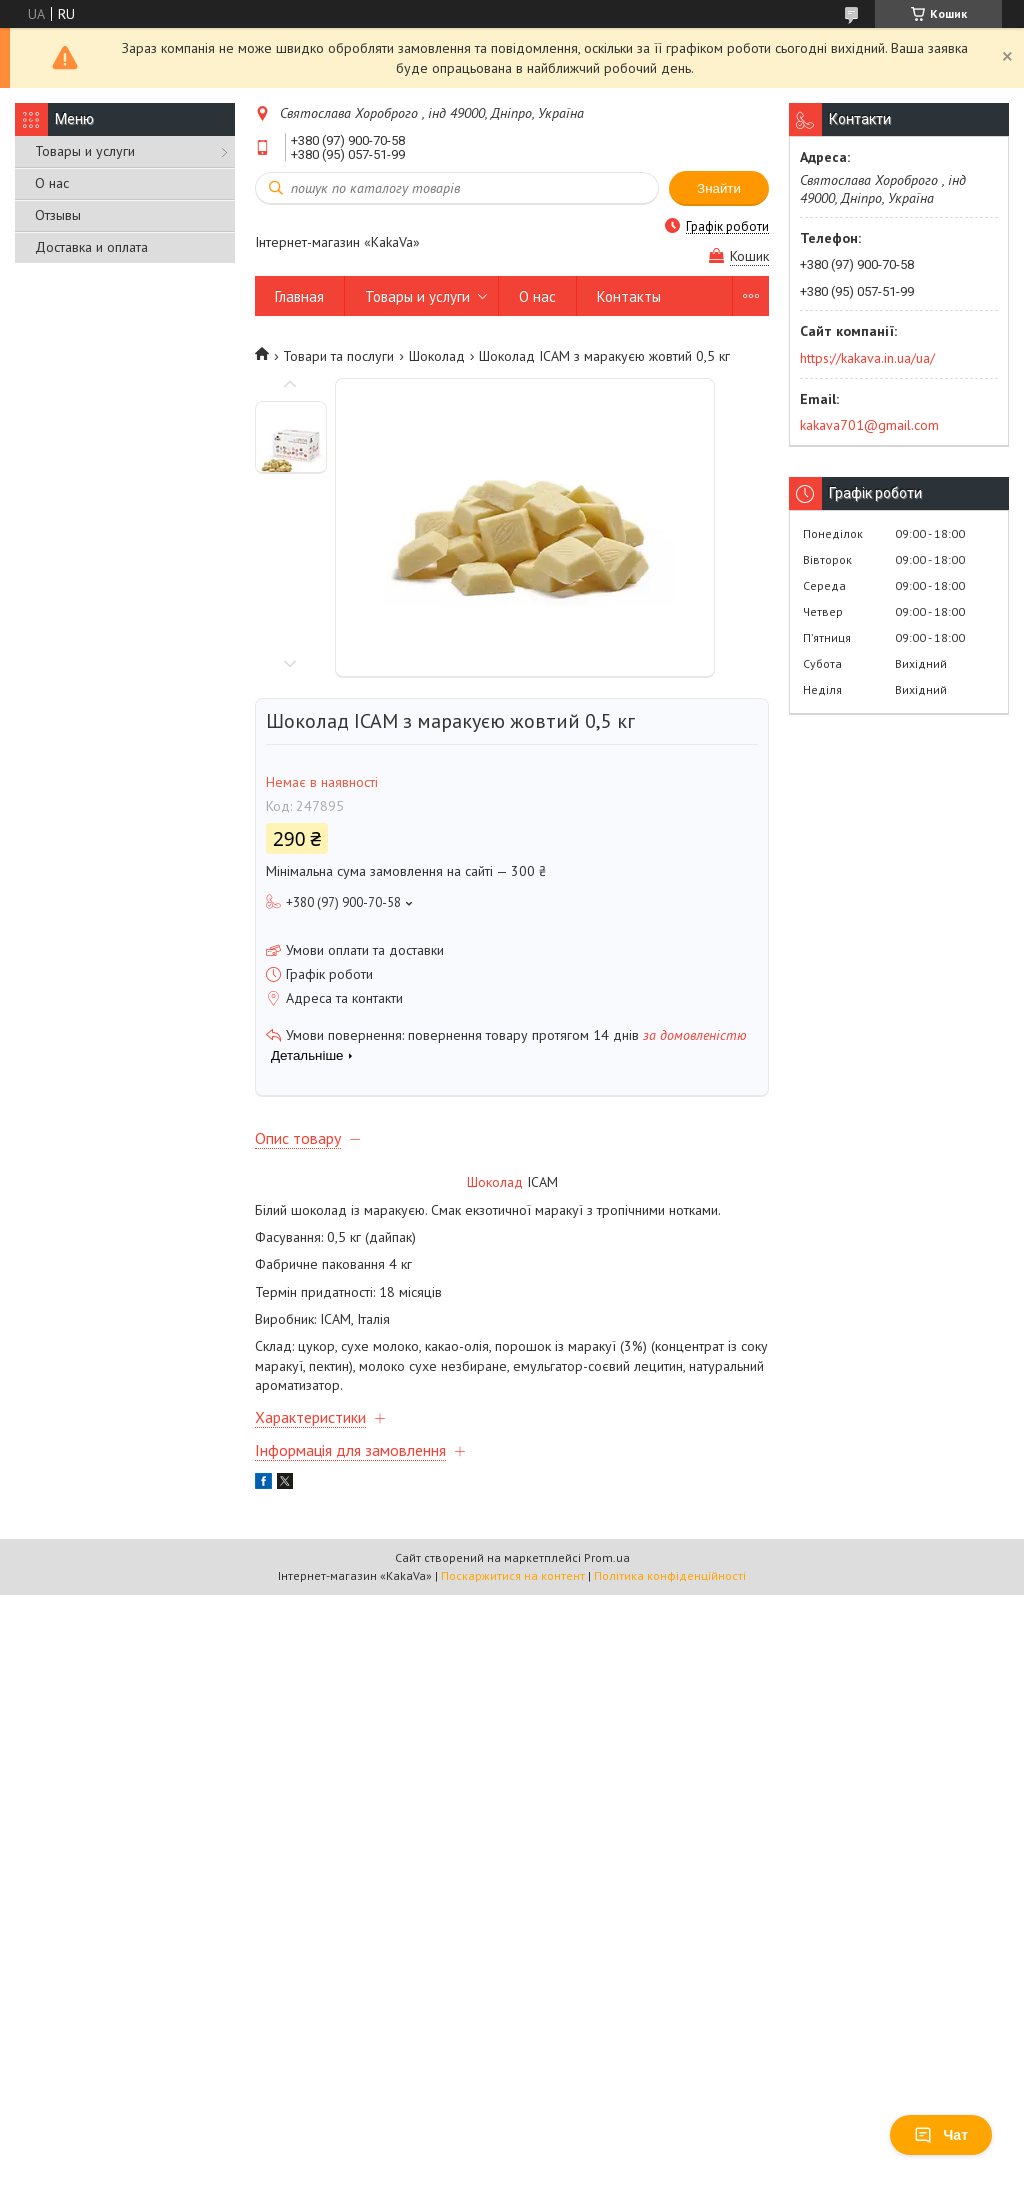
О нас (52, 183)
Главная (299, 296)
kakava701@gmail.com (869, 425)
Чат (941, 2135)
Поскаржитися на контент (513, 1575)
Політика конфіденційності (670, 1575)
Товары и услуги (85, 151)
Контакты (629, 296)
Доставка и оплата (91, 247)
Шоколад (437, 356)
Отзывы (58, 215)
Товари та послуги (338, 356)
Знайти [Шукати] (719, 188)
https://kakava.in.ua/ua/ (867, 358)
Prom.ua (607, 1557)
